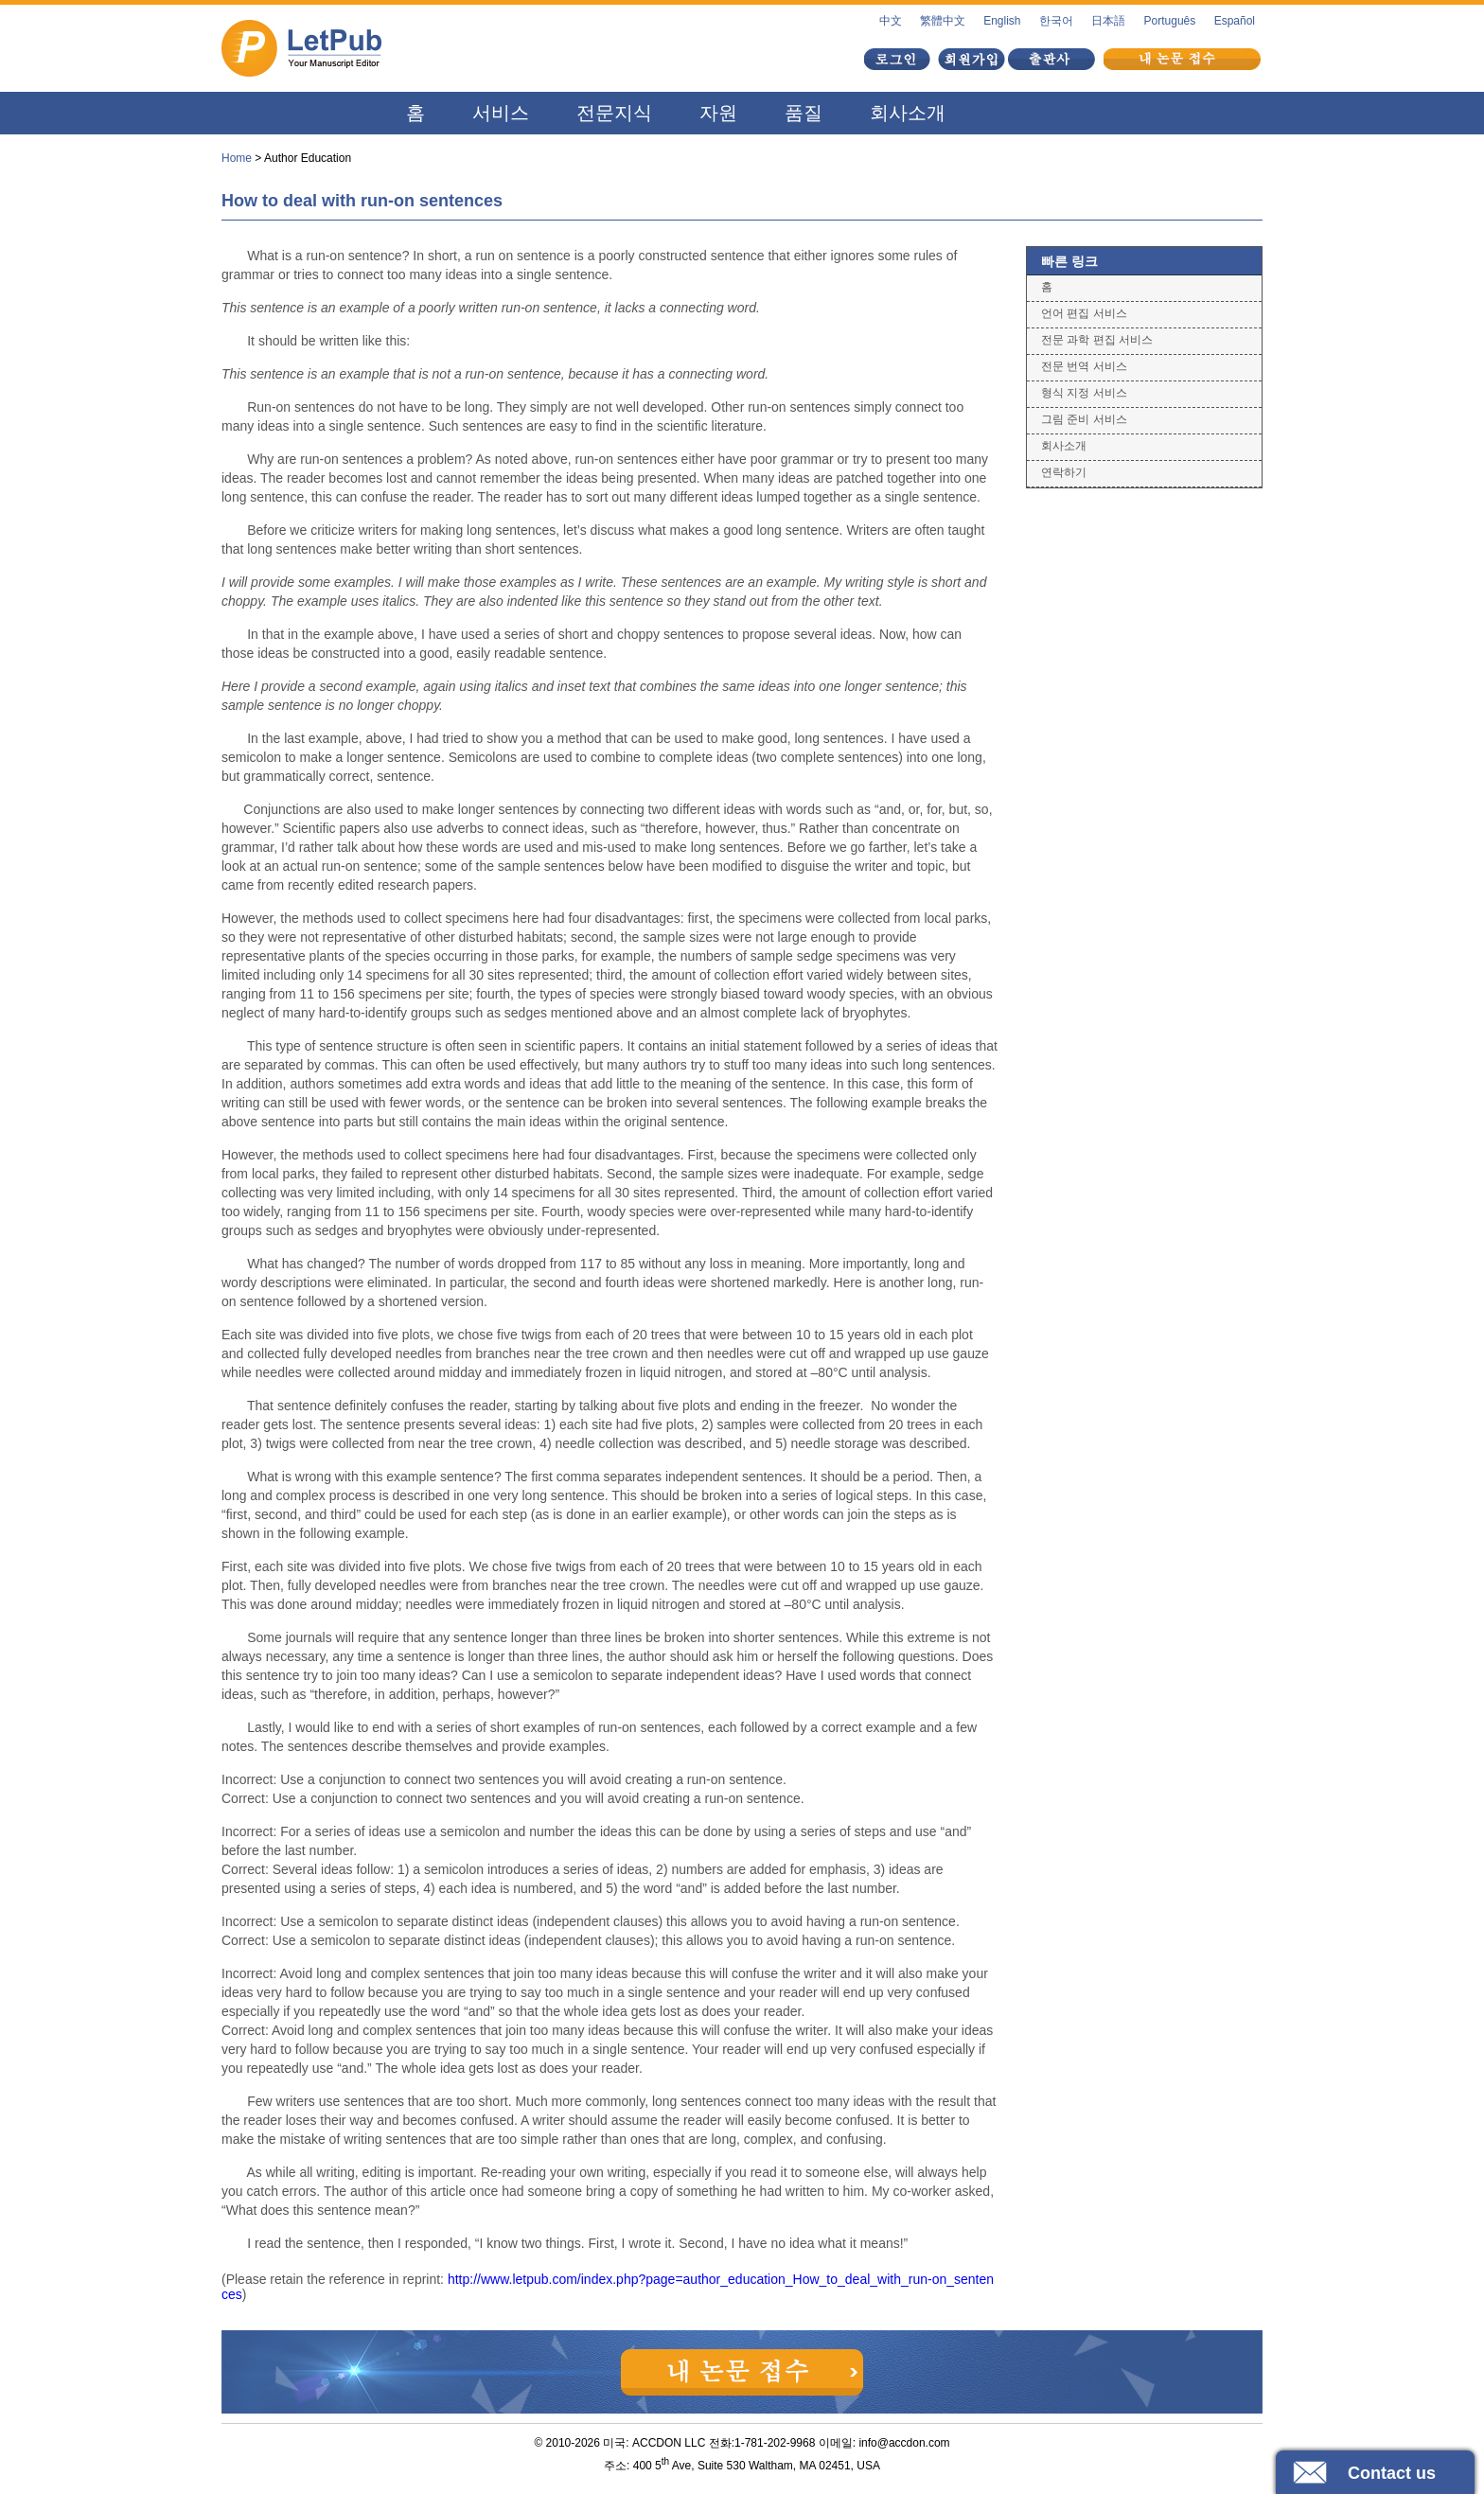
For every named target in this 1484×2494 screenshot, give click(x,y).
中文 (890, 20)
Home (236, 158)
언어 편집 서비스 (1084, 313)
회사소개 (907, 112)
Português (1170, 20)
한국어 (1056, 20)
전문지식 (614, 112)
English (1001, 20)
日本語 (1108, 20)
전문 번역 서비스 (1084, 366)
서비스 (500, 112)
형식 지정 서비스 (1084, 392)
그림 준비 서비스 (1084, 419)
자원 (718, 112)
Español (1234, 20)
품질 (803, 112)
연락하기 (1063, 472)
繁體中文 (942, 20)
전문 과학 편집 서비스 (1097, 339)
